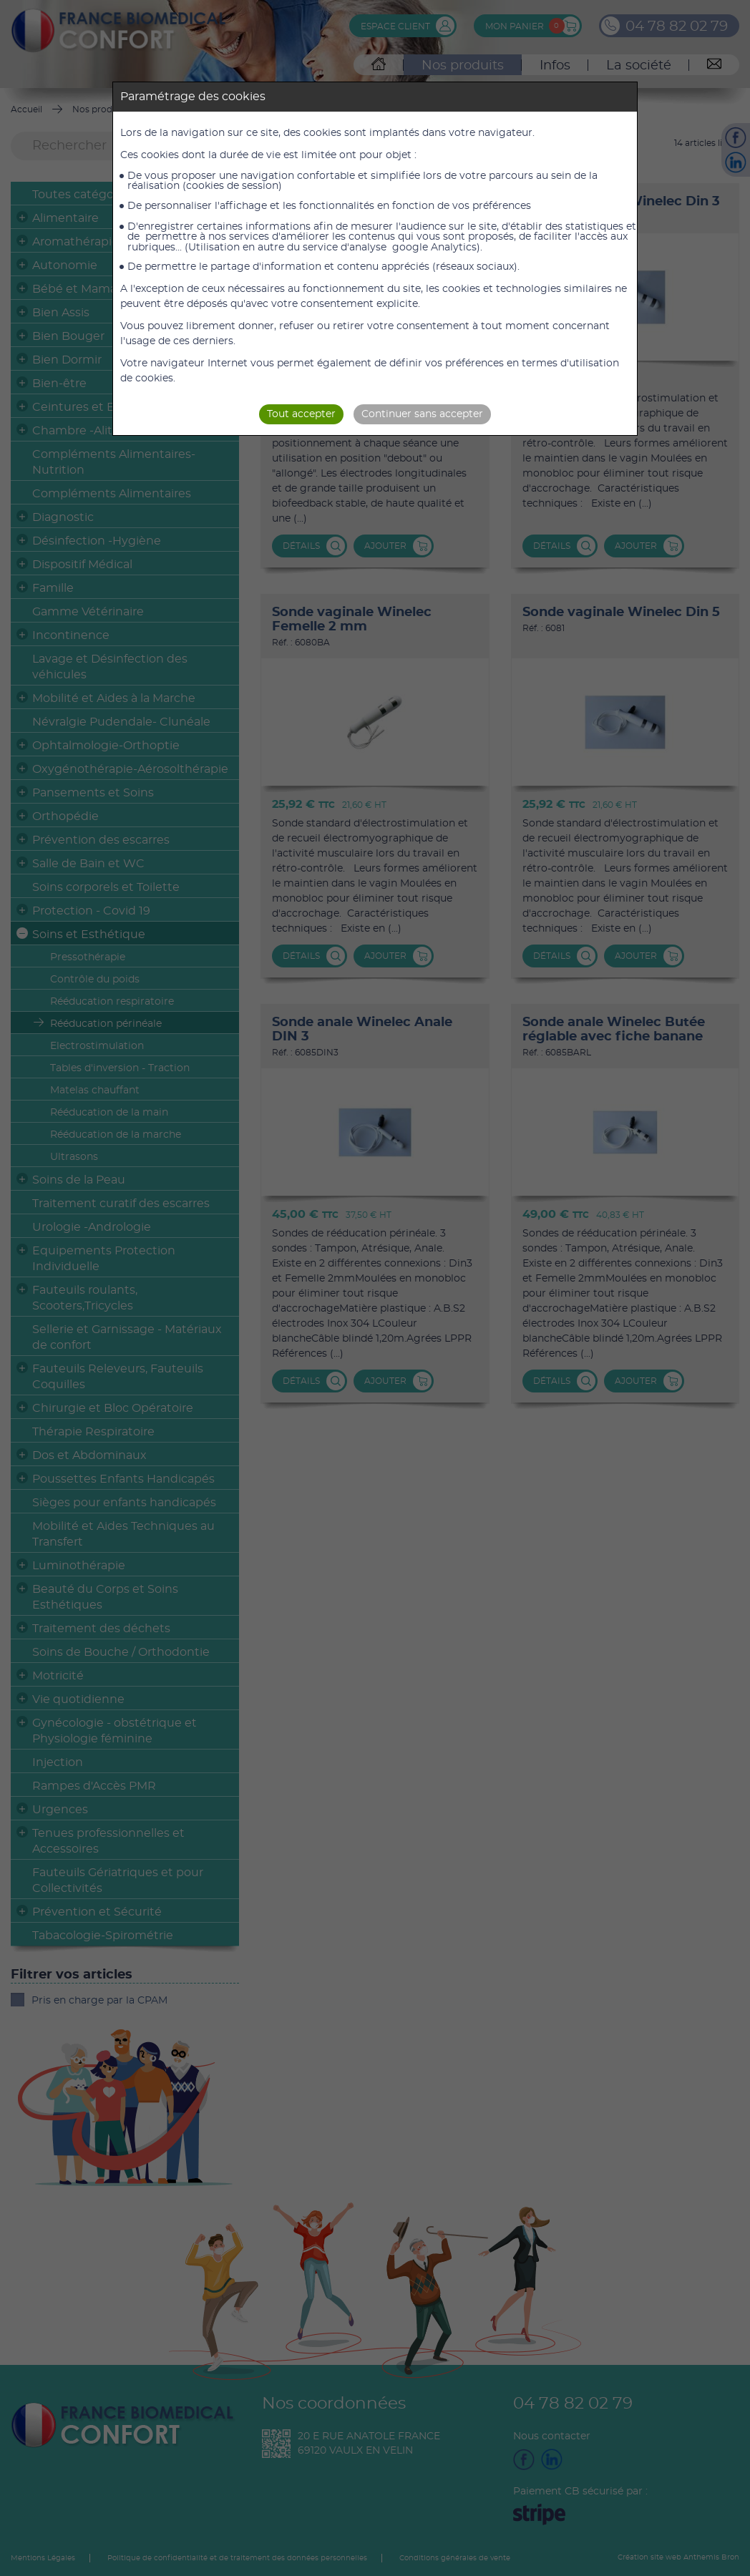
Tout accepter (301, 414)
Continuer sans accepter (422, 414)
